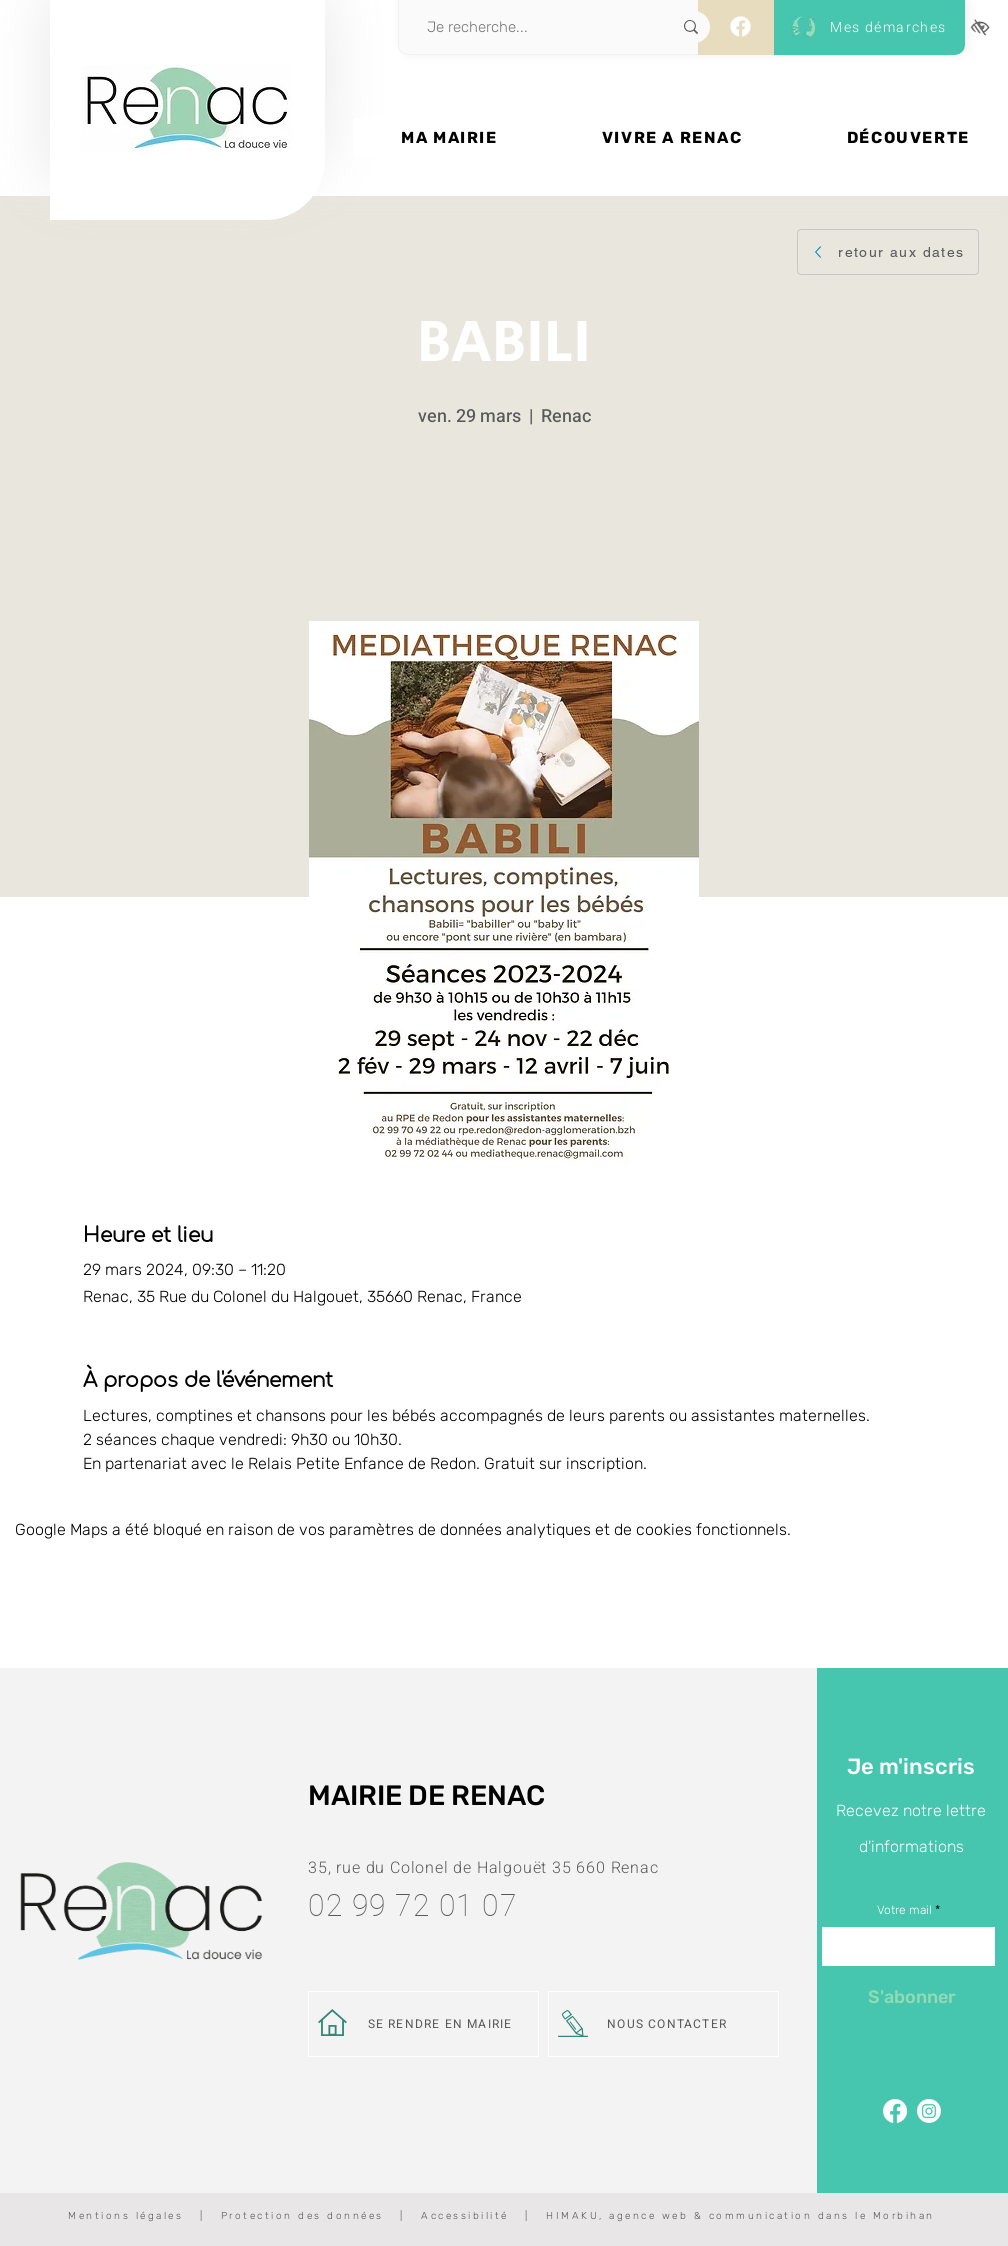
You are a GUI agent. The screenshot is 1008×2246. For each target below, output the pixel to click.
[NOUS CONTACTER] (663, 2024)
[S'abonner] (911, 1997)
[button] (449, 137)
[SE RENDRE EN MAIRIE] (423, 2024)
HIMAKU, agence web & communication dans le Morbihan (740, 2216)
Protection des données (302, 2216)
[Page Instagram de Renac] (929, 2111)
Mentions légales (125, 2216)
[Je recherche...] (527, 27)
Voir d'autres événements (504, 527)
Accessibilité (465, 2216)
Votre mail (904, 1910)
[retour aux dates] (888, 252)
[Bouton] (187, 177)
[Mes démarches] (865, 27)
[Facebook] (740, 26)
